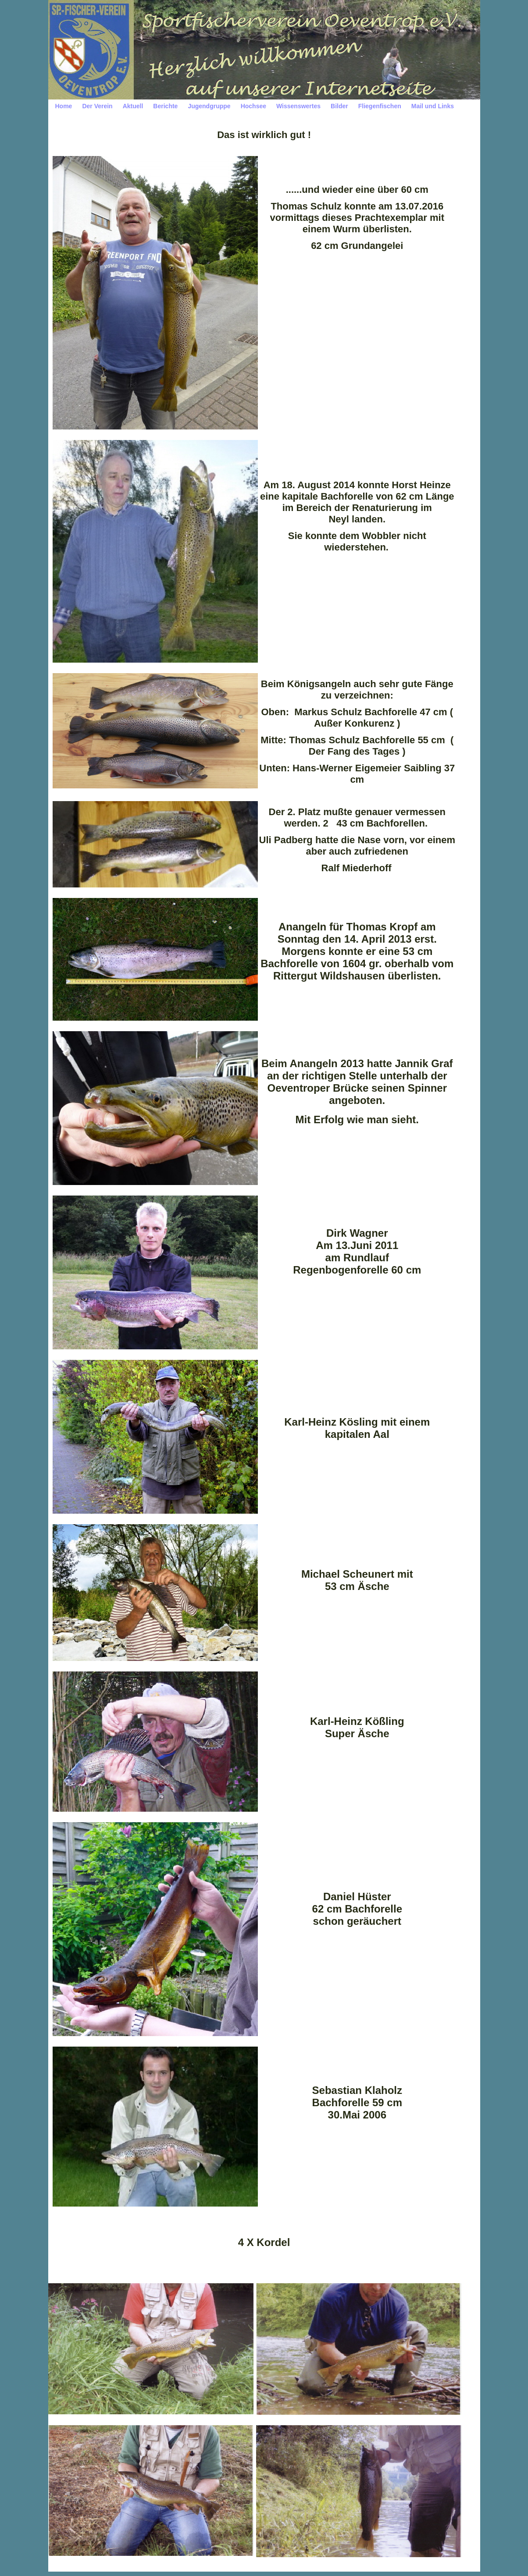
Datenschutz (135, 2571)
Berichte (165, 106)
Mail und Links (432, 106)
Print (427, 2571)
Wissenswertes (298, 106)
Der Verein (97, 106)
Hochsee (253, 106)
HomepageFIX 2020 (387, 2571)
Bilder (339, 106)
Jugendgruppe (209, 106)
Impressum (103, 2571)
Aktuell (133, 106)
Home (63, 106)
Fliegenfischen (379, 106)
